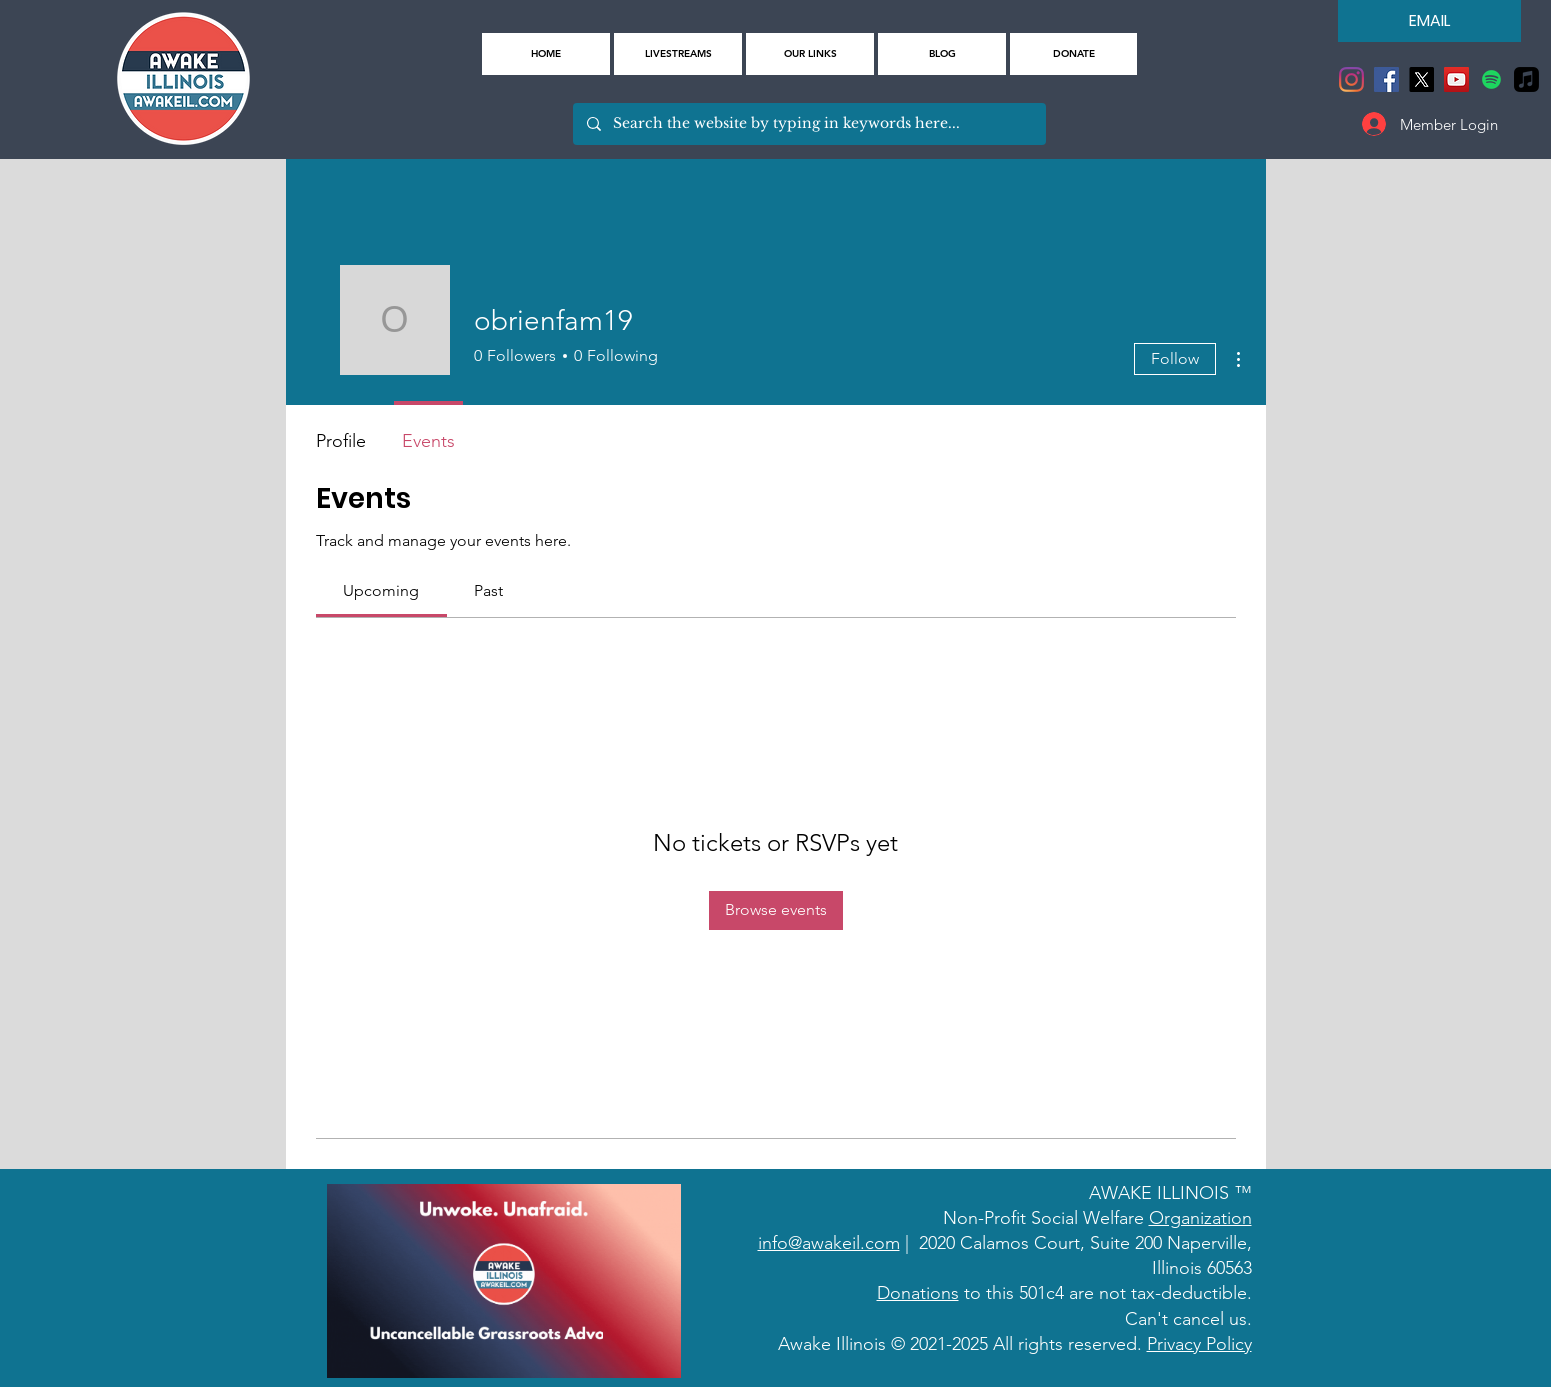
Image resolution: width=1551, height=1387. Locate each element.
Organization (1200, 1218)
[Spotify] (1491, 79)
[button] (810, 54)
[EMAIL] (1429, 21)
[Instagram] (1351, 79)
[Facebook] (1386, 79)
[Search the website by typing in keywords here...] (808, 124)
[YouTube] (1456, 79)
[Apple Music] (1526, 79)
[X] (1421, 79)
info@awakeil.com (829, 1243)
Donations (918, 1293)
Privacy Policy (1199, 1344)
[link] (381, 590)
